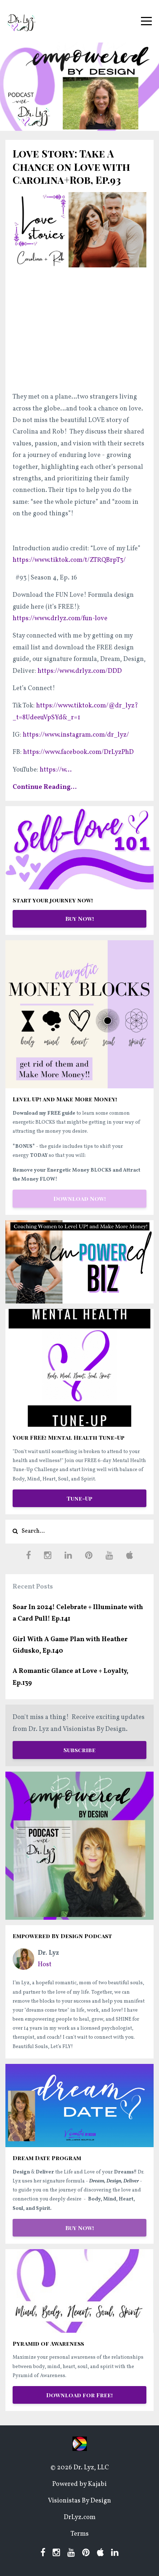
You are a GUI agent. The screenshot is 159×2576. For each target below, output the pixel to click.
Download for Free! (79, 2395)
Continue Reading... (45, 787)
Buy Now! (79, 918)
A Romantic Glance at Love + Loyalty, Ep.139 (70, 1677)
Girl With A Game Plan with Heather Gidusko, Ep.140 (70, 1645)
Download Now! (79, 1198)
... (56, 769)
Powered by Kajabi (79, 2484)
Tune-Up (79, 1498)
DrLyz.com (80, 2517)
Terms (80, 2534)
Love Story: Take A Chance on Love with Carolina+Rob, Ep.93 (71, 166)
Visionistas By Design (79, 2500)
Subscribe (79, 1750)
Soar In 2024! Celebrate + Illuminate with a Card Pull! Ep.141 (78, 1613)
